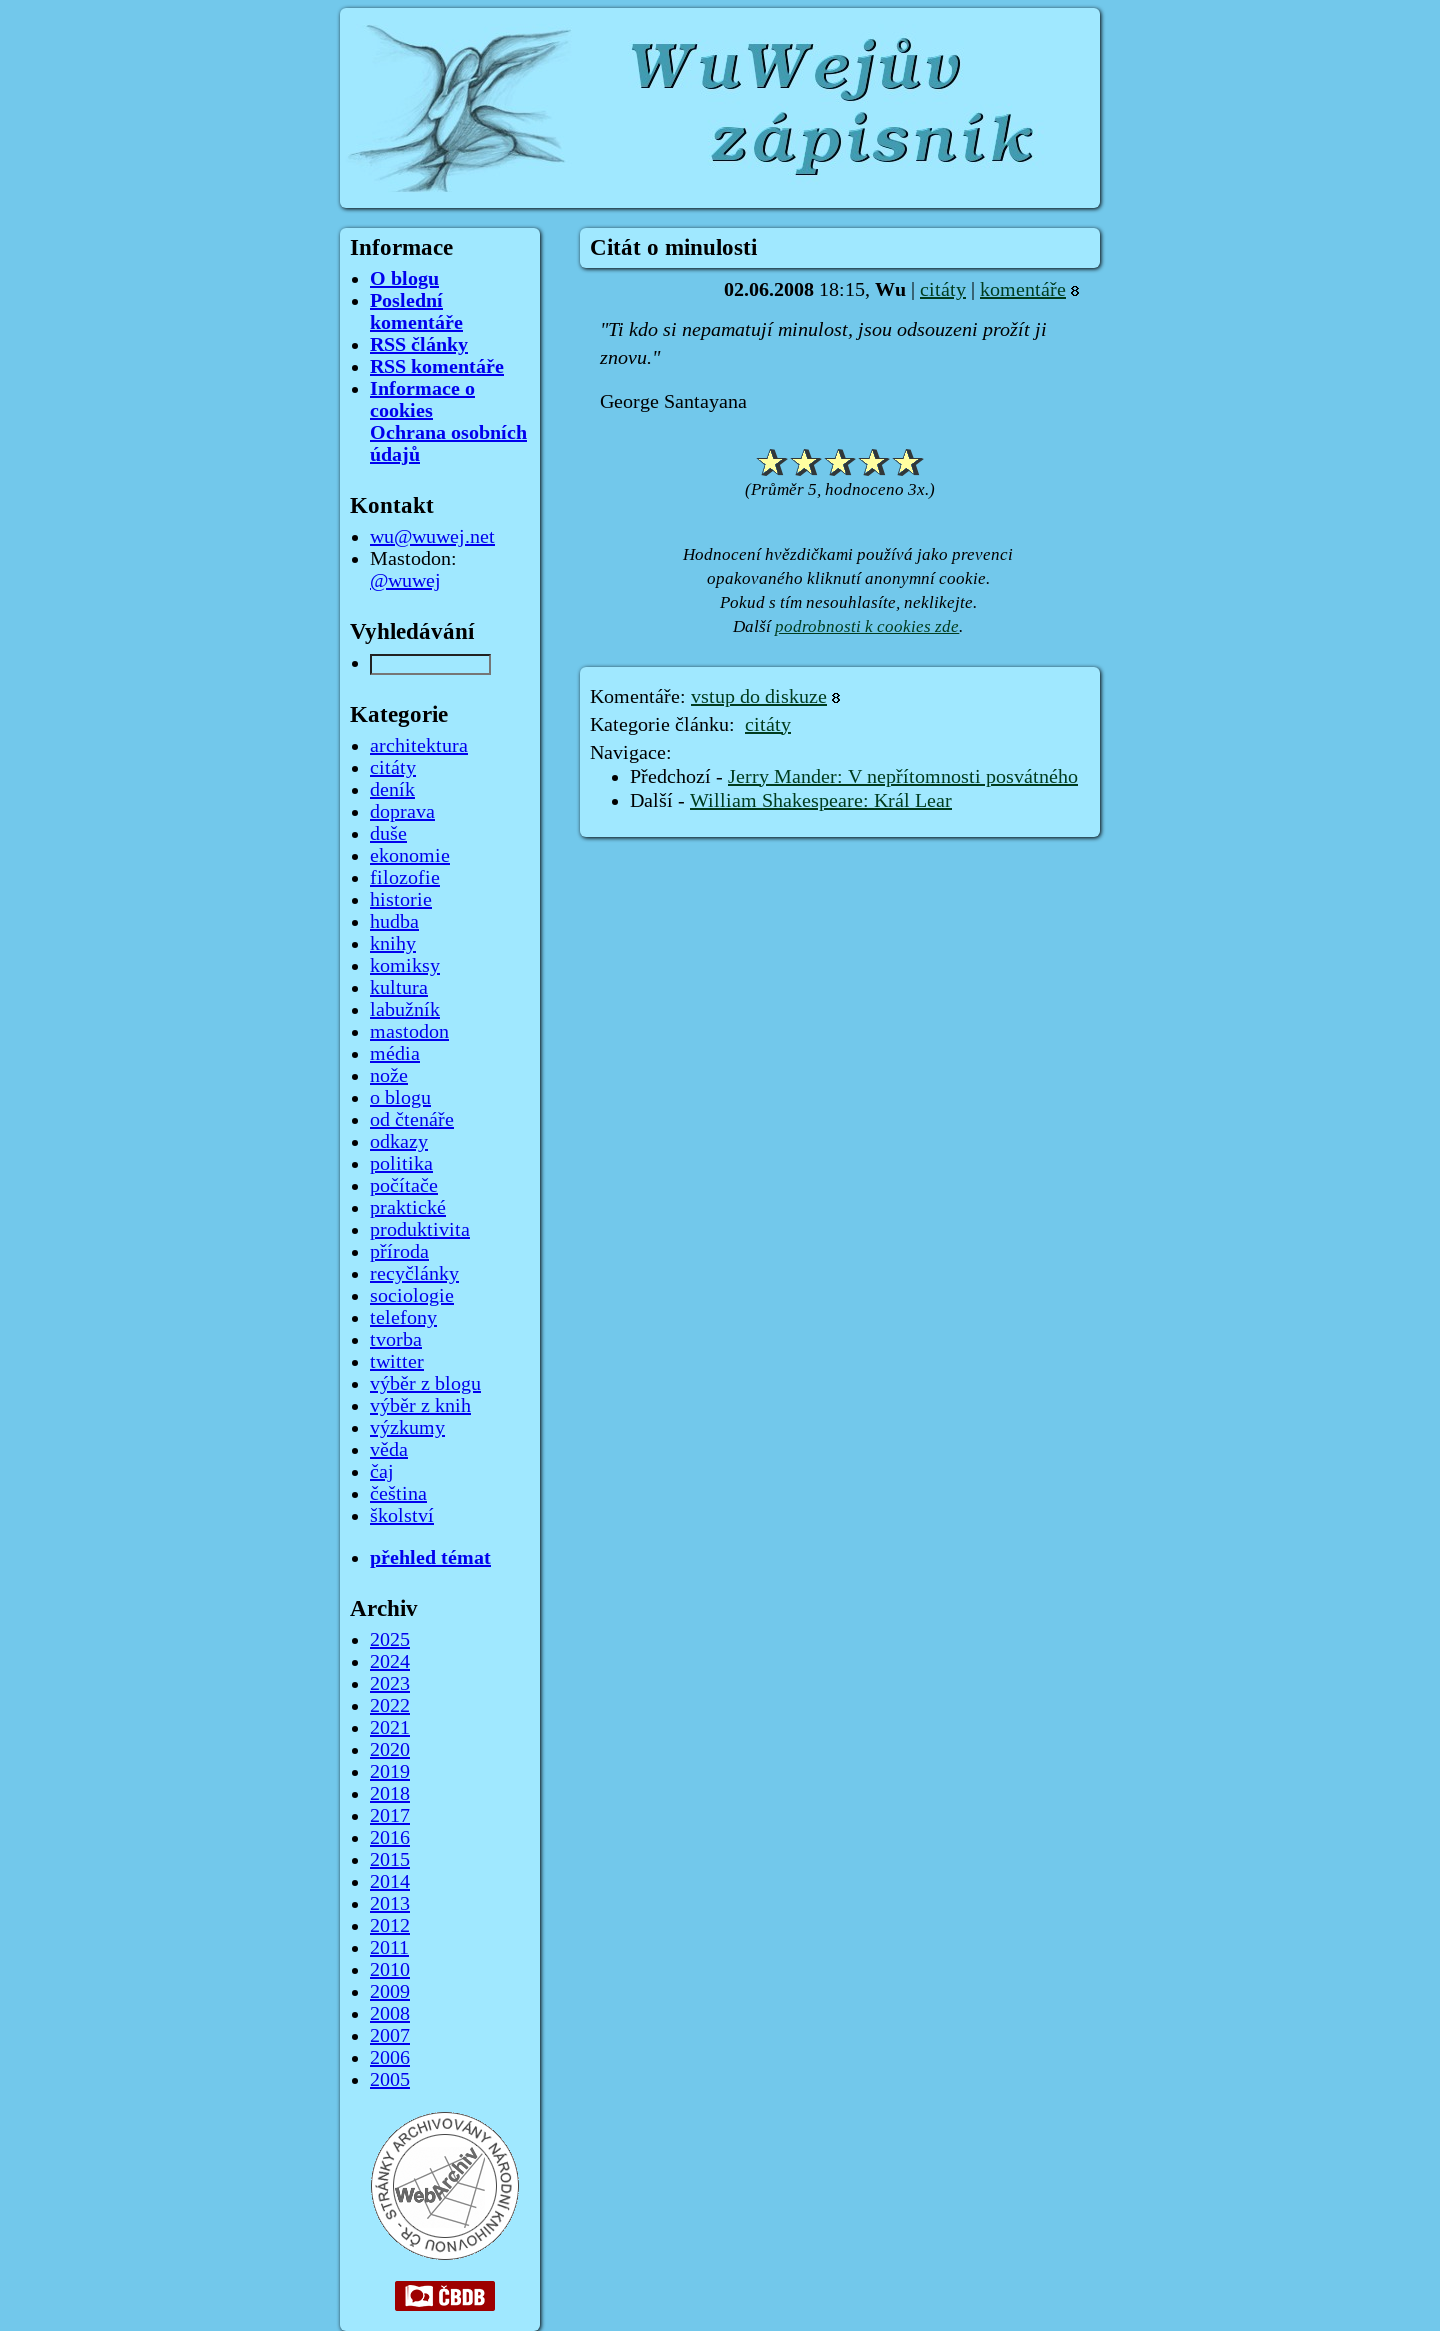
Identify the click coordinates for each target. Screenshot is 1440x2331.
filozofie (405, 878)
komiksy (405, 966)
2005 (390, 2080)
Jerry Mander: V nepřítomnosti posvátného (903, 777)
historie (401, 900)
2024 (390, 1662)
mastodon (409, 1032)
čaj (382, 1472)
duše (388, 834)
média (395, 1054)
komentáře (1023, 290)
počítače (404, 1186)
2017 (390, 1816)
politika (401, 1164)
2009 (390, 1992)
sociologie (412, 1296)
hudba (394, 922)
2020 (390, 1750)
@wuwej (405, 581)
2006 (390, 2058)
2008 (390, 2014)
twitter (397, 1362)
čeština (398, 1494)
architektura (419, 746)
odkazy (399, 1142)
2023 (390, 1684)
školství (402, 1516)
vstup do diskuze (759, 697)
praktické (408, 1208)
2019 (390, 1772)
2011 (389, 1948)
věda (389, 1450)
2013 (390, 1904)
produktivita (420, 1230)
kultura (399, 988)
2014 (390, 1882)
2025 (390, 1640)
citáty (943, 290)
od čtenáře (412, 1120)
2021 (390, 1728)
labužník (405, 1010)
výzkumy (407, 1428)
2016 (390, 1838)
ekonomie (410, 856)
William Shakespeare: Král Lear (821, 801)
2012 (390, 1926)
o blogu (400, 1098)
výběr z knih (420, 1406)
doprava (402, 812)
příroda (399, 1252)
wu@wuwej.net (432, 537)
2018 (390, 1794)
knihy (393, 944)
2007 (390, 2036)
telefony (403, 1318)
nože (389, 1076)
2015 (390, 1860)
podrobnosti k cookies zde (867, 626)
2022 (390, 1706)
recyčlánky (414, 1274)
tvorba (396, 1340)
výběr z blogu (425, 1384)
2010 (390, 1970)
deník (392, 790)
